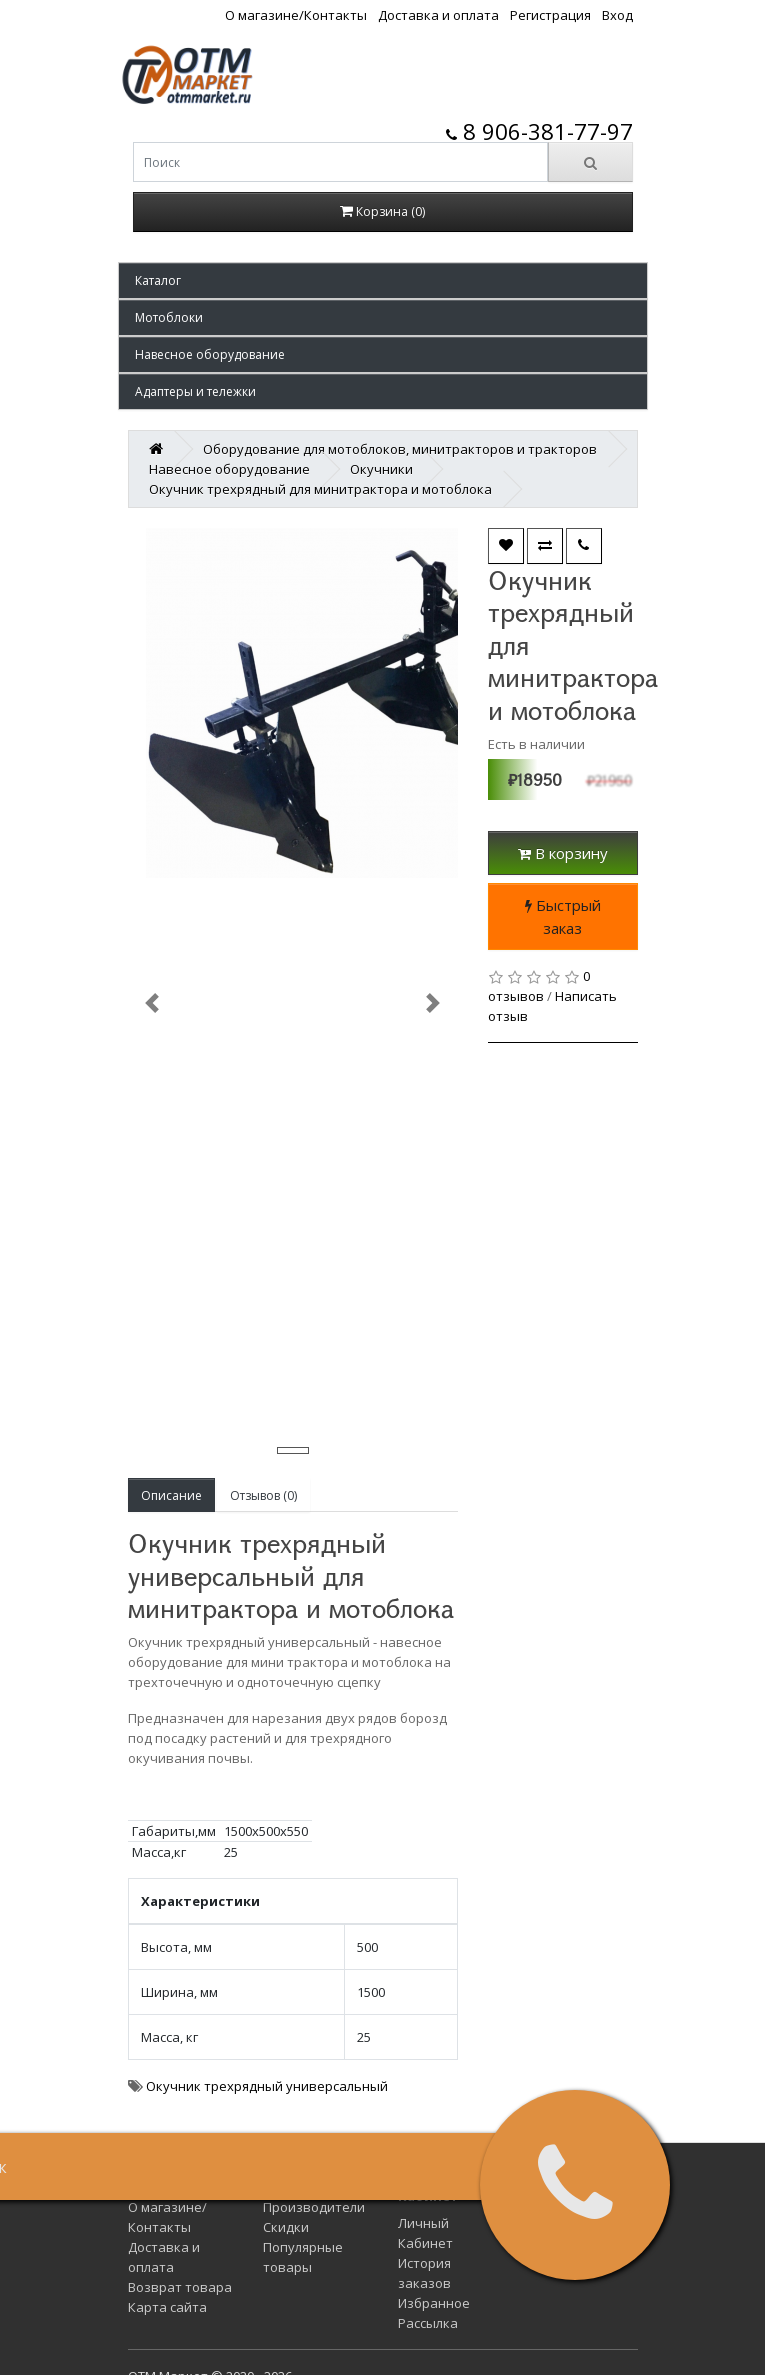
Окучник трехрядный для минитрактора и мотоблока (320, 489)
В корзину (563, 853)
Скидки (286, 2227)
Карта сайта (167, 2307)
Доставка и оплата (438, 15)
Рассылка (428, 2323)
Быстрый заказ (563, 916)
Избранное (434, 2303)
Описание (171, 1495)
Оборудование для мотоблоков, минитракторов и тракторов (400, 449)
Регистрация (550, 15)
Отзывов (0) (263, 1495)
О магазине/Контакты (296, 15)
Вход (617, 15)
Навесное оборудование (229, 469)
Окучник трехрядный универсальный (267, 2086)
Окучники (381, 469)
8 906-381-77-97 (539, 131)
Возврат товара (180, 2287)
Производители (314, 2207)
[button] (383, 280)
